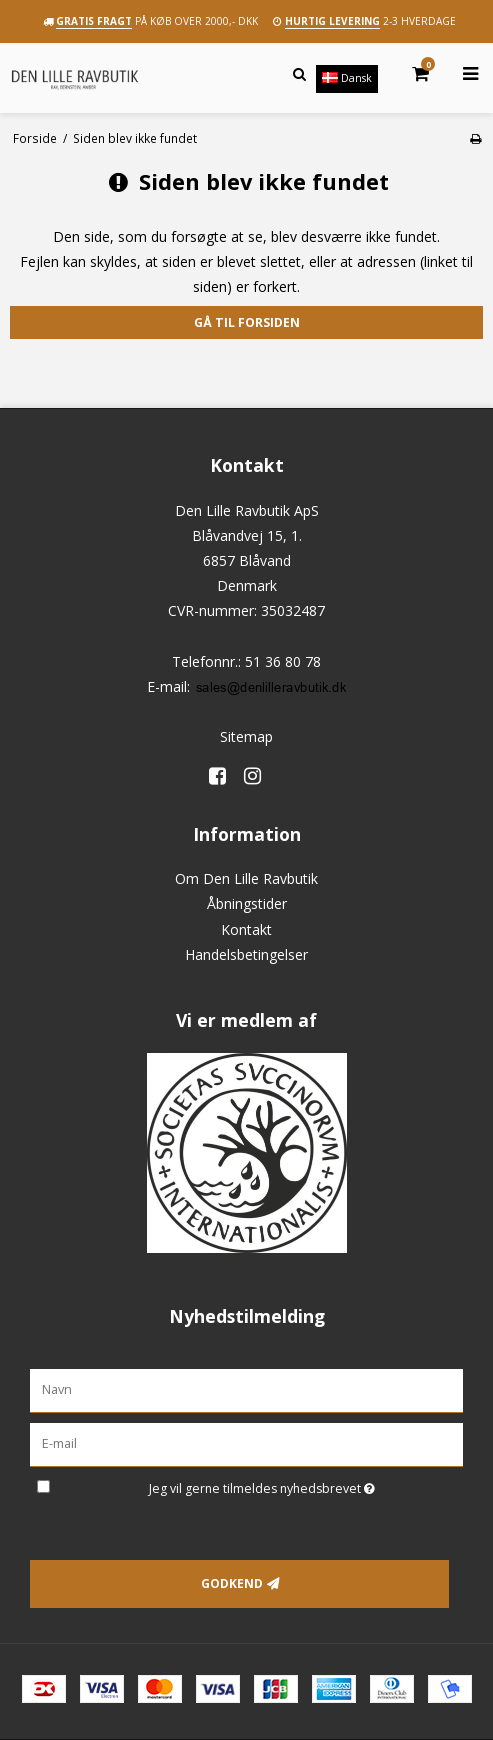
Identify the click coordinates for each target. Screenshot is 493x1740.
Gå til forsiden (247, 322)
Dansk (347, 78)
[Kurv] (408, 74)
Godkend (232, 1583)
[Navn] (246, 1389)
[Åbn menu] (458, 74)
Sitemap (246, 736)
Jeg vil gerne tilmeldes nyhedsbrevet (306, 1486)
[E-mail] (246, 1442)
